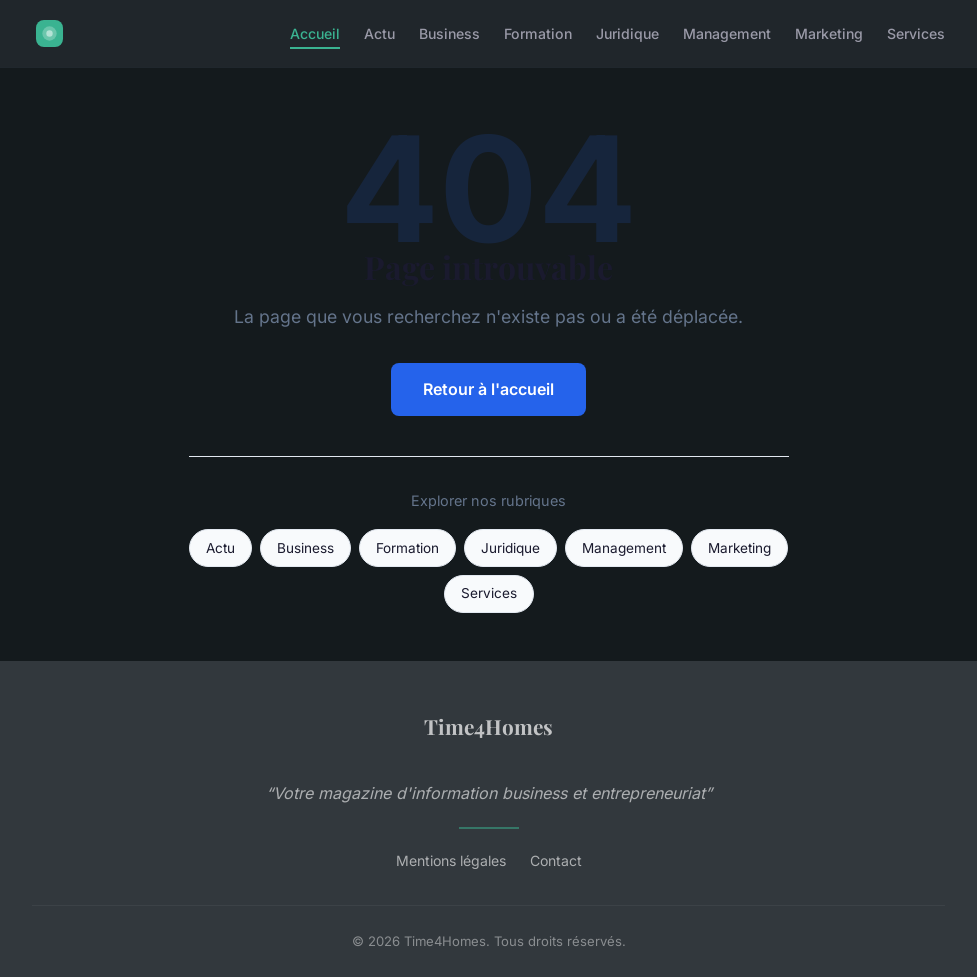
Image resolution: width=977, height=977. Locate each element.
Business (449, 33)
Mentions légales (451, 860)
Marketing (829, 33)
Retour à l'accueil (488, 389)
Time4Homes (488, 726)
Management (727, 33)
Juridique (627, 33)
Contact (556, 860)
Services (916, 33)
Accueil (315, 33)
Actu (379, 33)
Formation (538, 33)
